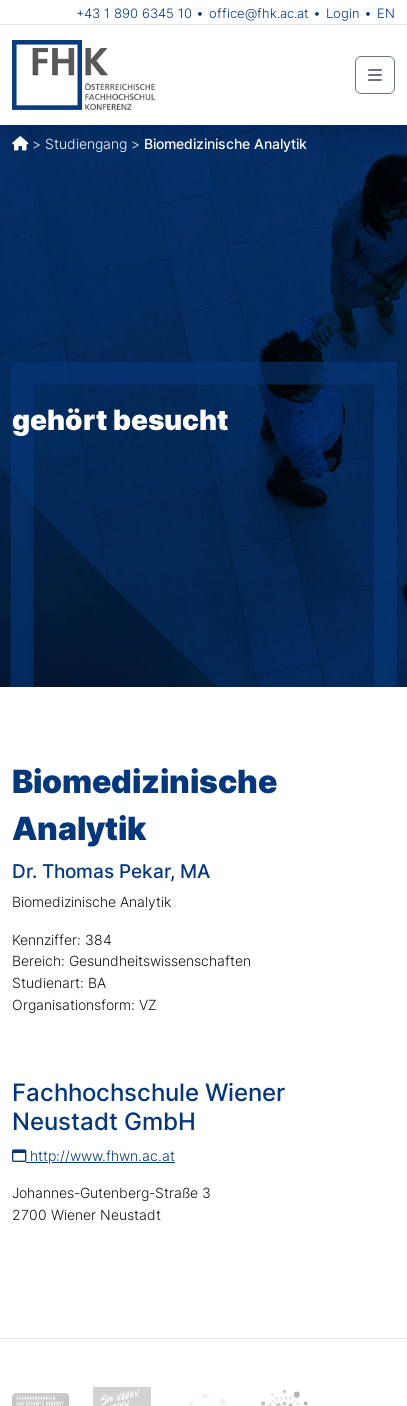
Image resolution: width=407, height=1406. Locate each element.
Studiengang (86, 143)
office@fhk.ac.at (259, 13)
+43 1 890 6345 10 (134, 13)
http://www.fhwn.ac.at (93, 1155)
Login (343, 13)
